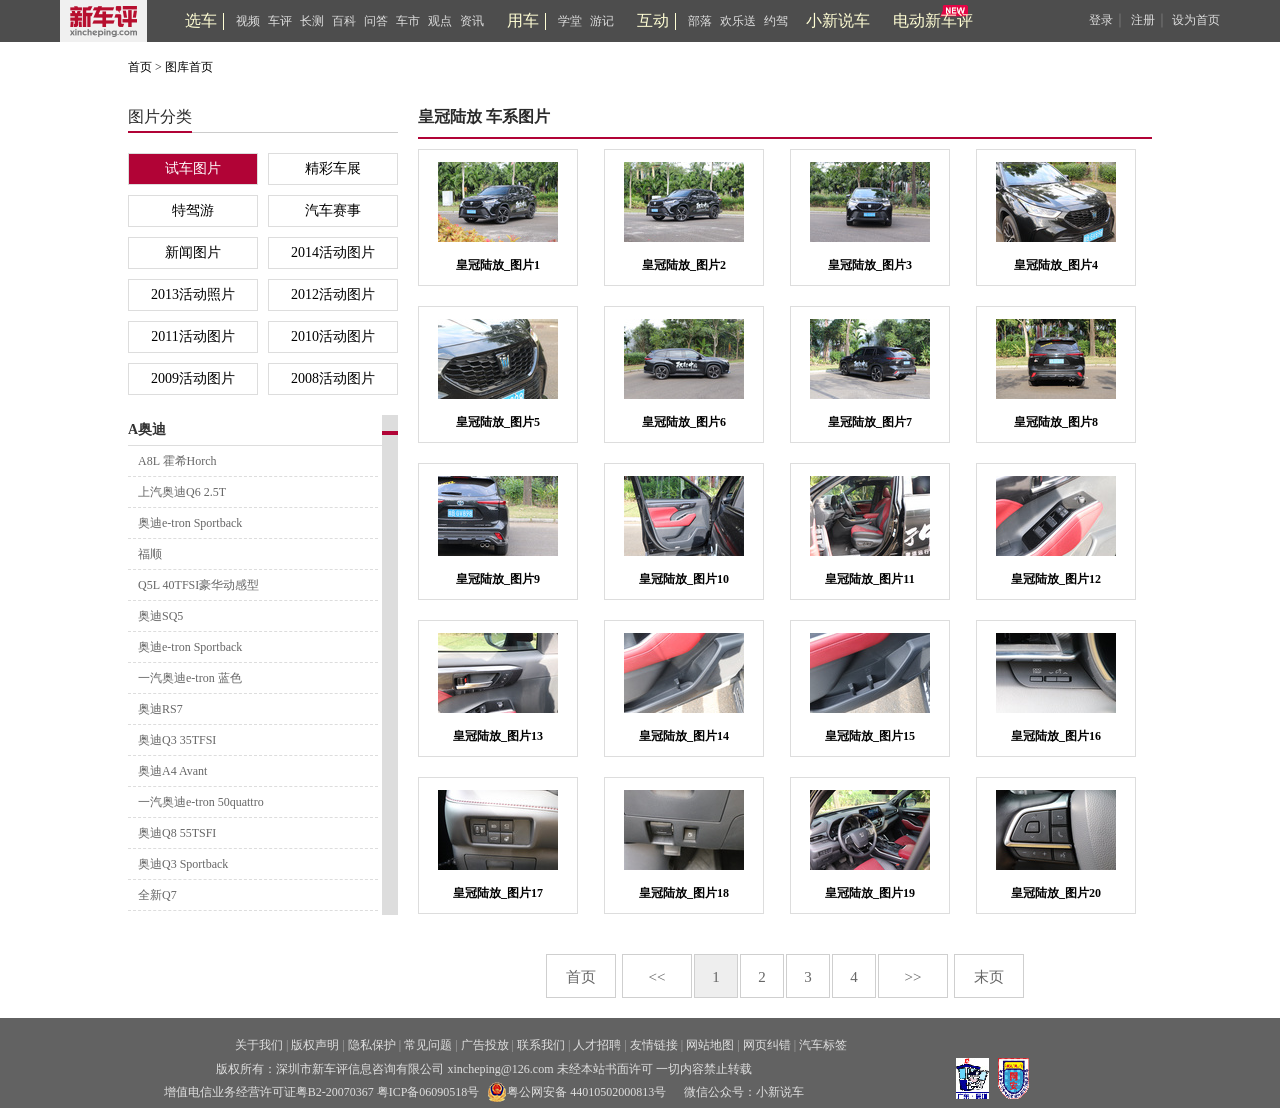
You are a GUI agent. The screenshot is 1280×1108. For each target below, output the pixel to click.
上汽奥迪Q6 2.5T (182, 492)
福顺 (150, 554)
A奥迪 (147, 429)
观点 (440, 21)
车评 (280, 21)
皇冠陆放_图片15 (870, 736)
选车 (201, 20)
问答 (376, 21)
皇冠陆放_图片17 (498, 893)
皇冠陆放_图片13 (498, 736)
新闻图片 (193, 252)
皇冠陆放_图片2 (684, 265)
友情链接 (654, 1045)
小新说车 (838, 20)
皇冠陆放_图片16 (1056, 736)
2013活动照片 (193, 294)
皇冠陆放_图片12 (1056, 579)
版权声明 (315, 1045)
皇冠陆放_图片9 (498, 579)
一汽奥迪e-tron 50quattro (201, 802)
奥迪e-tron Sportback (190, 523)
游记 (602, 21)
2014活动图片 (333, 252)
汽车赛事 (333, 210)
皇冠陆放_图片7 (870, 422)
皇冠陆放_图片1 (498, 265)
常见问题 (428, 1045)
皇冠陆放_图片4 (1056, 265)
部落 (700, 21)
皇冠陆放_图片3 (870, 265)
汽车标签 (823, 1045)
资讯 (472, 21)
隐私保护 (372, 1045)
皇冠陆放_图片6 (684, 422)
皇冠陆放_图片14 (684, 736)
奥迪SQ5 (160, 616)
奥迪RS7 (160, 709)
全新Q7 (157, 895)
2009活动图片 (193, 378)
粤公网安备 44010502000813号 (576, 1092)
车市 (408, 21)
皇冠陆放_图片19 (870, 893)
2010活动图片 (333, 336)
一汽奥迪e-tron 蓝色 (190, 678)
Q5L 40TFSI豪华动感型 (198, 585)
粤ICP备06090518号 (428, 1092)
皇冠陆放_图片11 (869, 579)
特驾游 (193, 210)
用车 (523, 20)
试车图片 (193, 168)
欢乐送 (738, 21)
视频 (248, 21)
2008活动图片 (333, 378)
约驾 (776, 21)
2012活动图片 (333, 294)
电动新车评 (933, 20)
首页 (140, 67)
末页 (989, 977)
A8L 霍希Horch (177, 461)
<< (657, 977)
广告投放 (485, 1045)
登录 (1101, 20)
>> (913, 977)
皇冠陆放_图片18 (684, 893)
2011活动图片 (192, 336)
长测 (312, 21)
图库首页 (189, 67)
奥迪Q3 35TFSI (177, 740)
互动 (653, 20)
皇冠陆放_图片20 (1056, 893)
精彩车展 (333, 168)
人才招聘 (597, 1045)
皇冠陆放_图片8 (1056, 422)
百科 (344, 21)
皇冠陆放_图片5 (498, 422)
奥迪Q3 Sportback (183, 864)
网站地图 (710, 1045)
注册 (1143, 20)
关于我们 (259, 1045)
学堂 (570, 21)
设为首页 (1196, 20)
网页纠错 (767, 1045)
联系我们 (541, 1045)
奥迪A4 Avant (172, 771)
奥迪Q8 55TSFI (177, 833)
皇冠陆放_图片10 (684, 579)
